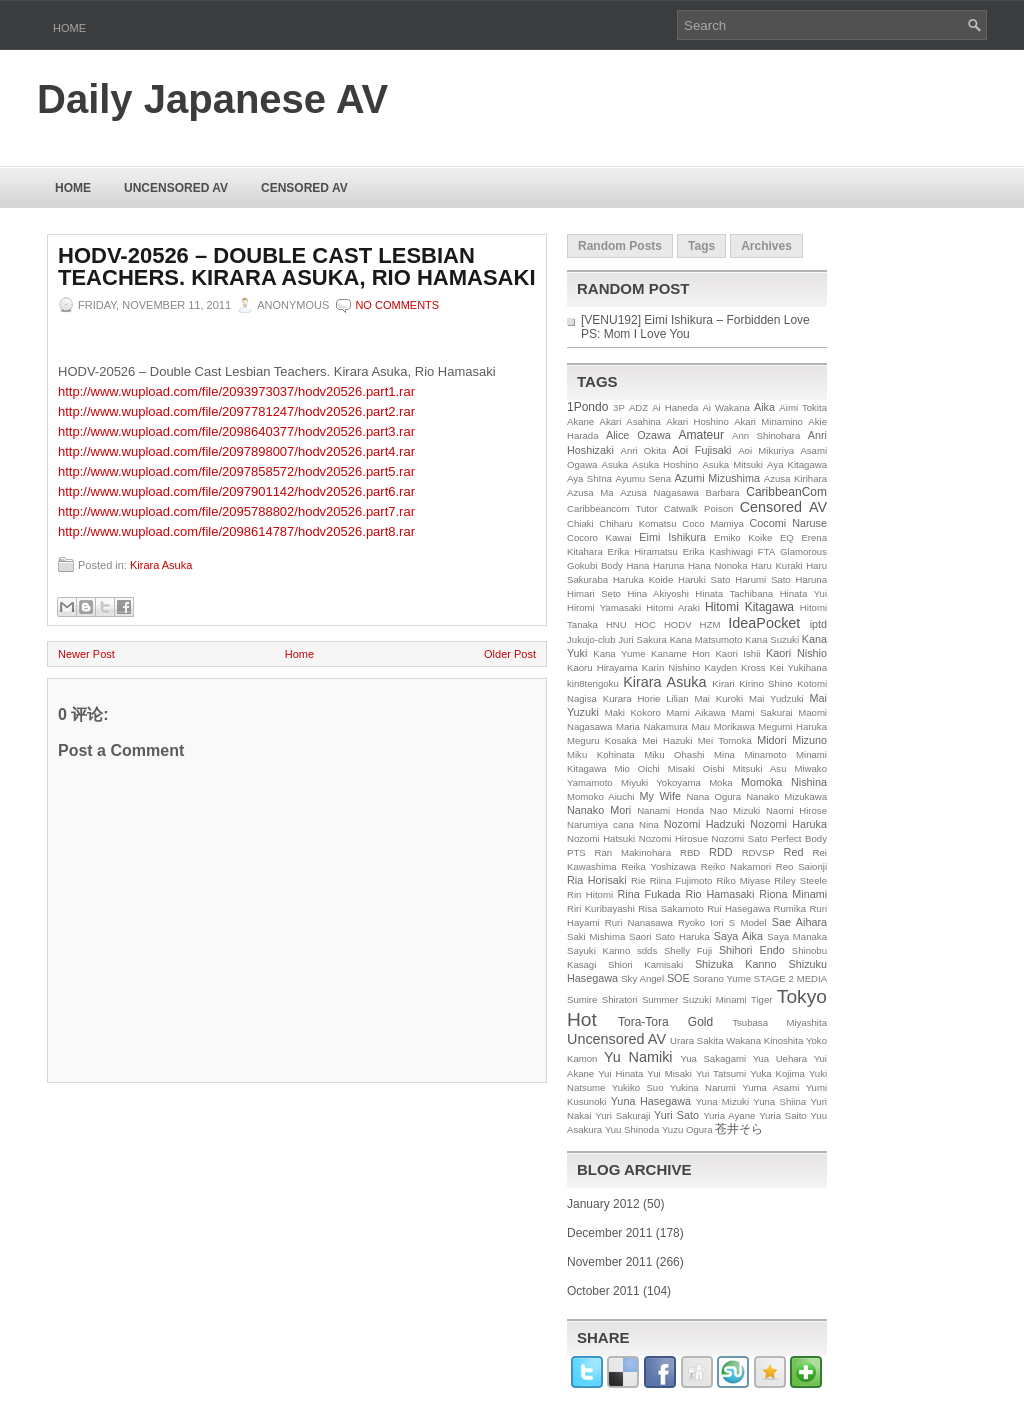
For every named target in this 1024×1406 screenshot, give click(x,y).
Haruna (811, 579)
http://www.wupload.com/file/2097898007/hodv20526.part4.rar (236, 451)
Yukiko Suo (638, 1087)
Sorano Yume (722, 978)
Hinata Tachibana (734, 593)
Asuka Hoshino (665, 464)
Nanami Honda (670, 810)
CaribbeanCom (786, 492)
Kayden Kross (734, 667)
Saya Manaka (797, 936)
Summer (660, 999)
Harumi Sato (763, 579)
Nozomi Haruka (788, 824)
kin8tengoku (593, 683)
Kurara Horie (632, 698)
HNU (616, 624)
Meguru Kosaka (602, 740)
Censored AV (304, 188)
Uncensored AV (176, 188)
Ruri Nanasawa (639, 922)
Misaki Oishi (696, 768)
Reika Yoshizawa (658, 866)
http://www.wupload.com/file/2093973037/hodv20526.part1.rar (236, 391)
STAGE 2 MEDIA (790, 978)
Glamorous (803, 551)
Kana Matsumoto (706, 639)
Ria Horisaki (597, 880)
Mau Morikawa (722, 726)
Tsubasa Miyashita (779, 1022)
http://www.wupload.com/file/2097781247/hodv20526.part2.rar (236, 411)
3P (619, 407)
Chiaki (580, 523)
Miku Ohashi (674, 754)
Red (794, 852)
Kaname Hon (680, 653)
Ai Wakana (725, 407)
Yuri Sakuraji (622, 1115)
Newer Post (86, 654)
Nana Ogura (713, 796)
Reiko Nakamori (736, 866)
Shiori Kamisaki (645, 964)
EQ (787, 537)
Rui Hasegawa (738, 908)
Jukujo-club (591, 639)
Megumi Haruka (792, 726)
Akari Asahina (630, 421)
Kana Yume (619, 653)
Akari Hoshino (697, 421)
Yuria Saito (783, 1115)
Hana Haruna (655, 565)
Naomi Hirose (796, 810)
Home (69, 28)
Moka (720, 782)
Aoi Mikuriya (766, 450)
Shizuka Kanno (736, 964)
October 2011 (603, 1291)
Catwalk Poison (699, 508)
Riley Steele (800, 880)
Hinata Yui (803, 593)
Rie (638, 880)
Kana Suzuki (772, 639)
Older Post (510, 654)
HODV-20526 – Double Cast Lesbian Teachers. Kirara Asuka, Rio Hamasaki (297, 267)
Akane (580, 421)
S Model (748, 922)
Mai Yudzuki (776, 698)
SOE (678, 978)
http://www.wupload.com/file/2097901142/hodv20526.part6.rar (236, 491)
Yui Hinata (620, 1073)
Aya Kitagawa (797, 464)
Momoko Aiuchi (600, 796)
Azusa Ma (590, 492)
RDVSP (758, 852)
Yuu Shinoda (632, 1129)
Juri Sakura (642, 639)
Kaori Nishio (796, 653)
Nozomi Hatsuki (601, 838)
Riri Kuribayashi (601, 908)
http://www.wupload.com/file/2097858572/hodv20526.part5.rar (236, 471)
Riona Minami (793, 894)
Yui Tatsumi (721, 1073)
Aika (764, 407)
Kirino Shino (766, 683)
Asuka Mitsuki (732, 464)
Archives (766, 246)
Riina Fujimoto (681, 880)
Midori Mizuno (792, 740)
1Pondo (587, 407)
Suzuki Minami (715, 999)
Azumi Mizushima (717, 478)
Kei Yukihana (798, 667)
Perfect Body (799, 838)
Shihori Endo (752, 950)
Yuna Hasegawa (651, 1101)
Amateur (701, 435)
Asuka (615, 464)
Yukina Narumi (703, 1087)
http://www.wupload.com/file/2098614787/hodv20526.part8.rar (236, 531)
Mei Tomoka (725, 740)
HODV (678, 624)
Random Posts (620, 246)
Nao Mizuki (735, 810)
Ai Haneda (675, 407)
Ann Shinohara (766, 435)
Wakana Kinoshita (764, 1040)
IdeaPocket (764, 623)
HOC (645, 624)
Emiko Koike (743, 537)
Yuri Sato (676, 1115)
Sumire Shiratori (602, 999)
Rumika (790, 908)
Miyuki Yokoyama (661, 782)
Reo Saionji (801, 866)
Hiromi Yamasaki (604, 607)
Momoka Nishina (784, 782)
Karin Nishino (671, 667)
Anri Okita (643, 450)
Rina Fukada (649, 894)
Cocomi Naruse (788, 523)
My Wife (660, 796)
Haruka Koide (643, 579)
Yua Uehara (780, 1058)
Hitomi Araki (673, 607)
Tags (701, 246)
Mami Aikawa (695, 712)
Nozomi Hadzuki (704, 824)
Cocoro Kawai (599, 537)
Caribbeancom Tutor (612, 508)
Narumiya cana (600, 824)
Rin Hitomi (590, 894)
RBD (690, 852)
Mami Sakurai (761, 712)
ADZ (638, 407)
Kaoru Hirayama (602, 667)
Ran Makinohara (633, 852)
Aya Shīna (589, 478)
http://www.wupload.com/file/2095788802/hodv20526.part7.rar (236, 511)
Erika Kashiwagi (718, 551)
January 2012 (603, 1204)
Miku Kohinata (601, 754)
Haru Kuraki (777, 565)
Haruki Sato (704, 579)
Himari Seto (594, 593)
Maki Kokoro (633, 712)
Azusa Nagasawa (659, 492)
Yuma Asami (770, 1087)
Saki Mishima (596, 936)
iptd (818, 624)
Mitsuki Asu (760, 768)
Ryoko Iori (701, 922)
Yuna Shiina (779, 1101)
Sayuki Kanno (598, 950)
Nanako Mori (599, 810)
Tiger (762, 999)
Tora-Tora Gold (665, 1022)
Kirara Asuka (161, 565)
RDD (720, 852)
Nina (649, 824)
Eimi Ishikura (672, 537)
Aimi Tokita (803, 407)
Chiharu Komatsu (637, 523)
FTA (766, 551)
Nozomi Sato (740, 838)
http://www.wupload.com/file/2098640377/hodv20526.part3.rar (236, 431)
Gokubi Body (595, 565)
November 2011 (609, 1262)
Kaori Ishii (737, 653)
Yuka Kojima (777, 1073)
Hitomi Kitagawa (749, 607)
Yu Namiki (638, 1057)
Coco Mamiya (713, 523)
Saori (640, 936)
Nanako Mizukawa (786, 796)
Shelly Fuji (688, 950)
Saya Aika (738, 936)
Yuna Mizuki (722, 1101)
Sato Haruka (682, 936)
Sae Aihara (799, 922)
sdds (647, 950)
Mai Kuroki (719, 698)
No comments (397, 305)
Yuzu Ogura (687, 1129)
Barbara (723, 492)
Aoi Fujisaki (702, 450)
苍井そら (739, 1129)
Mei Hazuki (667, 740)
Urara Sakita (696, 1040)
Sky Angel (642, 978)
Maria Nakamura (652, 726)
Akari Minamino (768, 421)
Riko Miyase (744, 880)
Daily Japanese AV (212, 99)
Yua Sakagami (713, 1058)
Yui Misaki (669, 1073)
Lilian (677, 698)
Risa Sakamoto (671, 908)
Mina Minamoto (750, 754)
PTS (576, 852)
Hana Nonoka (718, 565)
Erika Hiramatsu (643, 551)
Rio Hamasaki (719, 894)
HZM (710, 624)
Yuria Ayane (729, 1115)
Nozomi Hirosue (673, 838)
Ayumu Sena (643, 478)
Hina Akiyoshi (657, 593)
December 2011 (609, 1233)
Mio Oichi (636, 768)
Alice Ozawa (638, 435)
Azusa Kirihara (795, 478)
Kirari (723, 683)
